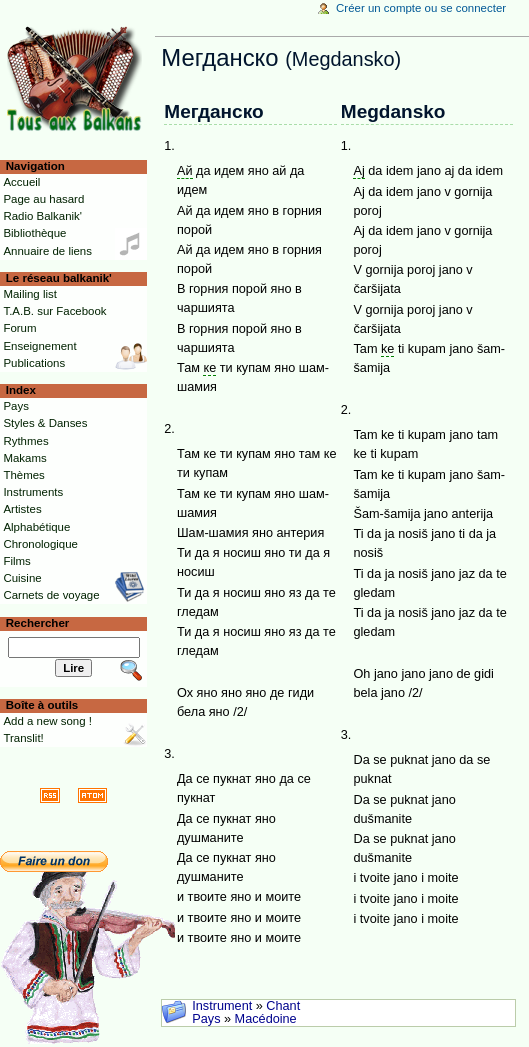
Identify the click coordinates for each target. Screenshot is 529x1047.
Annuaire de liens (47, 251)
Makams (24, 458)
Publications (34, 363)
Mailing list (29, 294)
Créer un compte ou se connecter (421, 8)
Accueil (21, 182)
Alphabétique (36, 527)
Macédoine (266, 1019)
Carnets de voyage (51, 595)
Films (16, 561)
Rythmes (25, 441)
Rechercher (38, 623)
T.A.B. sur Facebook (54, 311)
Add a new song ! (47, 721)
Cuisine (22, 578)
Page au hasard (43, 199)
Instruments (33, 492)
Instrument (222, 1006)
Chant (283, 1006)
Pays (206, 1019)
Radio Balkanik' (42, 216)
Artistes (22, 509)
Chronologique (40, 544)
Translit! (23, 738)
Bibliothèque (34, 233)
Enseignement (39, 346)
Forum (19, 328)
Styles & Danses (45, 423)
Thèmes (23, 475)
